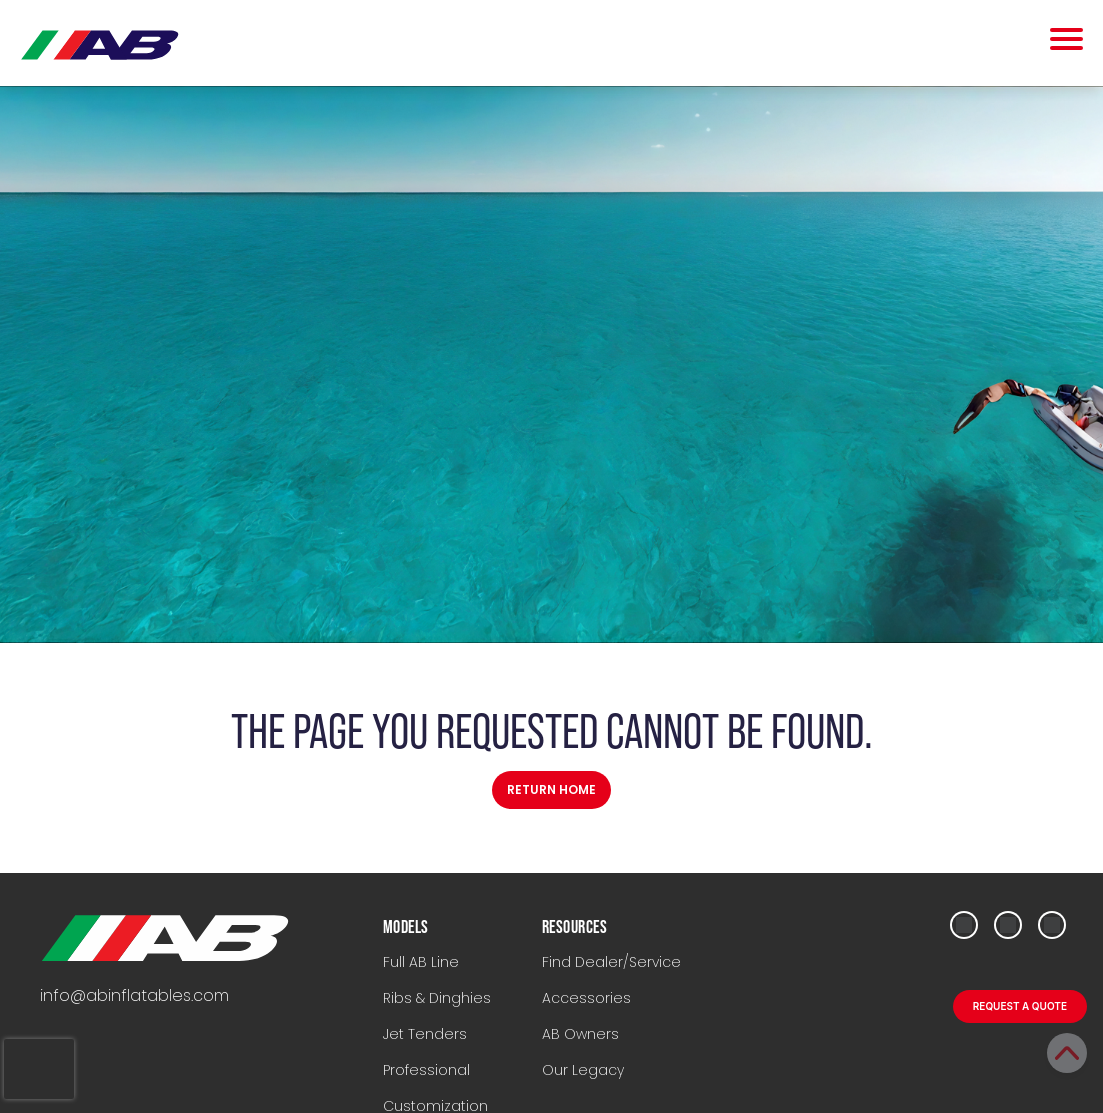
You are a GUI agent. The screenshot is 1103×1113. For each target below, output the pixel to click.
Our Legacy (583, 1070)
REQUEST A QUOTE (1020, 1006)
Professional (426, 1070)
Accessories (586, 998)
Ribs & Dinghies (437, 998)
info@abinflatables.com (134, 995)
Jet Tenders (425, 1034)
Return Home (551, 789)
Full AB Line (421, 962)
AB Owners (580, 1034)
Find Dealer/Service (611, 962)
